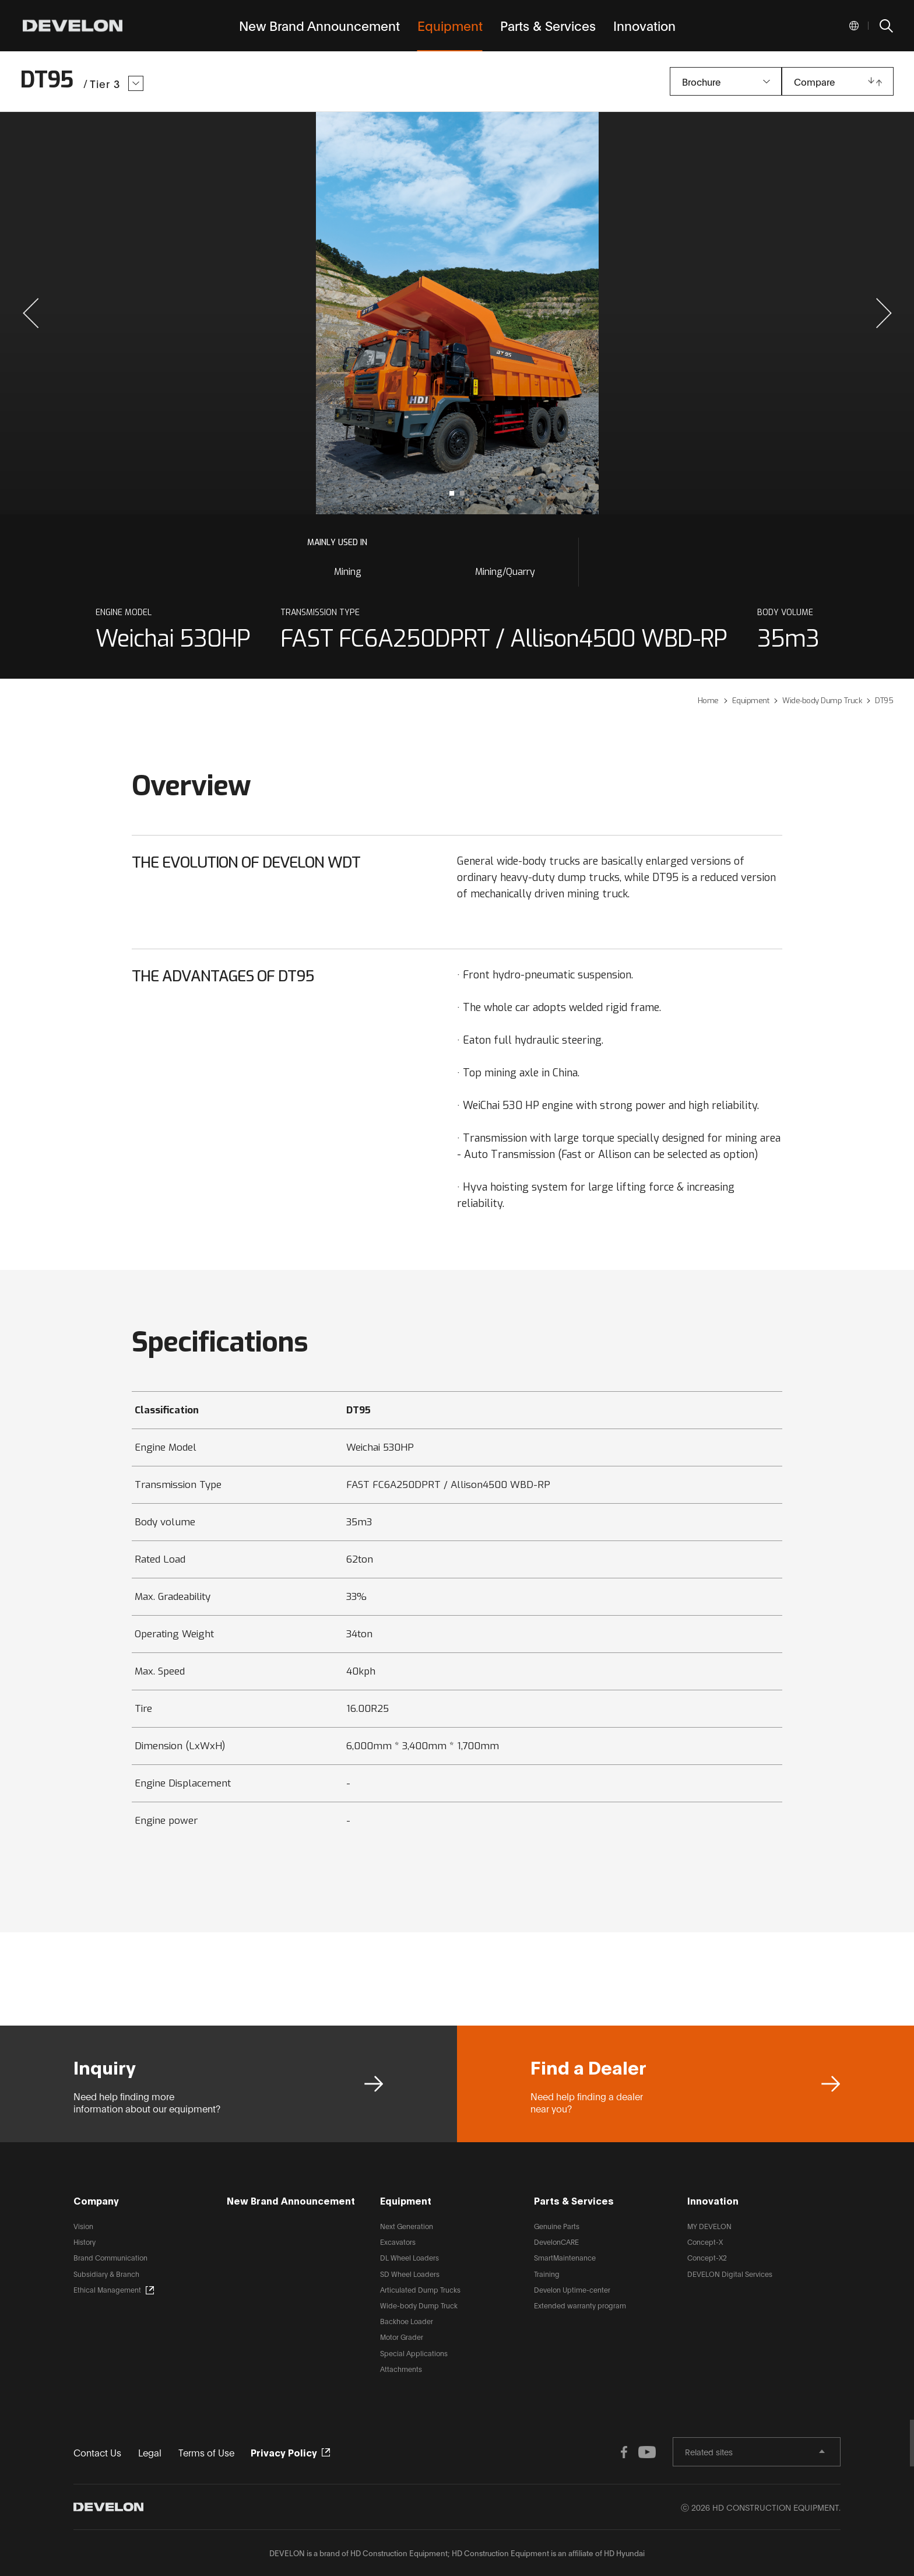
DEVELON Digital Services (729, 2273)
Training (547, 2273)
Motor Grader (401, 2336)
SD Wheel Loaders (410, 2273)
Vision (83, 2225)
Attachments (401, 2368)
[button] (30, 313)
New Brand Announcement (291, 2200)
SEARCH (885, 25)
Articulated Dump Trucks (420, 2289)
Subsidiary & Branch (106, 2273)
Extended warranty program (580, 2305)
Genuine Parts (556, 2225)
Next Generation (406, 2225)
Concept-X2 (707, 2257)
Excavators (398, 2241)
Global (854, 25)
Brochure (701, 81)
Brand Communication (110, 2257)
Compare (814, 81)
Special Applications (414, 2353)
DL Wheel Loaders (409, 2257)
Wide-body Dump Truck (419, 2305)
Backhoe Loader (406, 2321)
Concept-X (705, 2241)
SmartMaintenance (565, 2257)
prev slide (233, 313)
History (84, 2241)
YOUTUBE (647, 2451)
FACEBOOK (623, 2451)
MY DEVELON (709, 2225)
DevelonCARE (556, 2241)
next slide (681, 313)
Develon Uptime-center (572, 2289)
